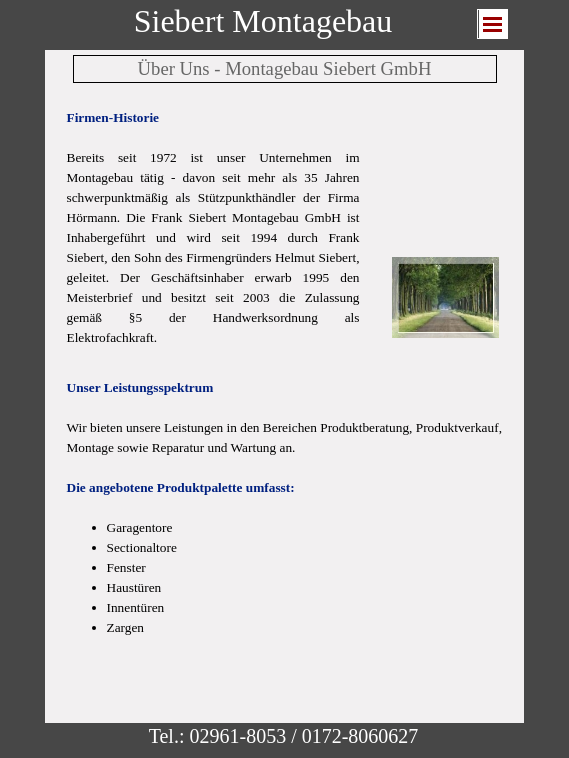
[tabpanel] (213, 228)
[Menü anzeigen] (493, 24)
